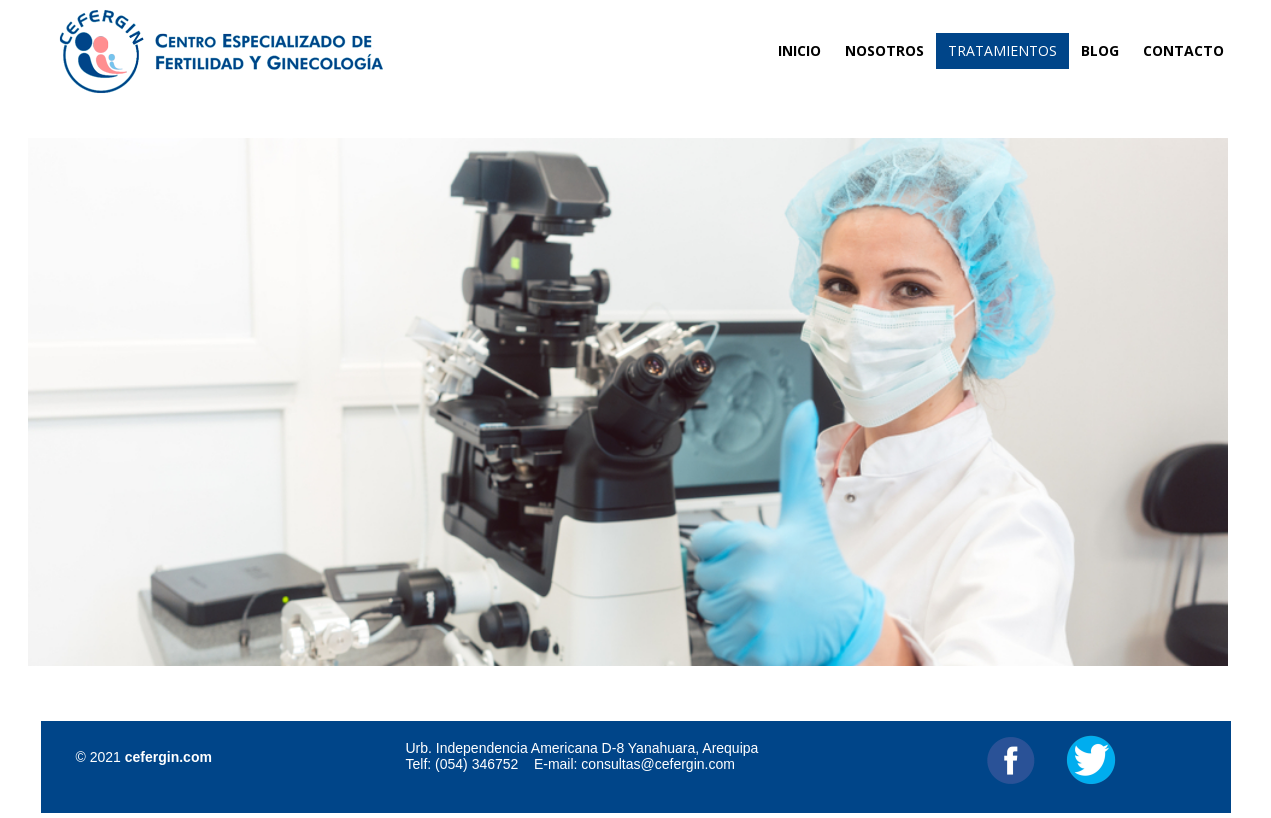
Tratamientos (1002, 50)
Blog (1100, 50)
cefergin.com (168, 757)
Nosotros (884, 50)
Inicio (799, 50)
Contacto (1183, 50)
